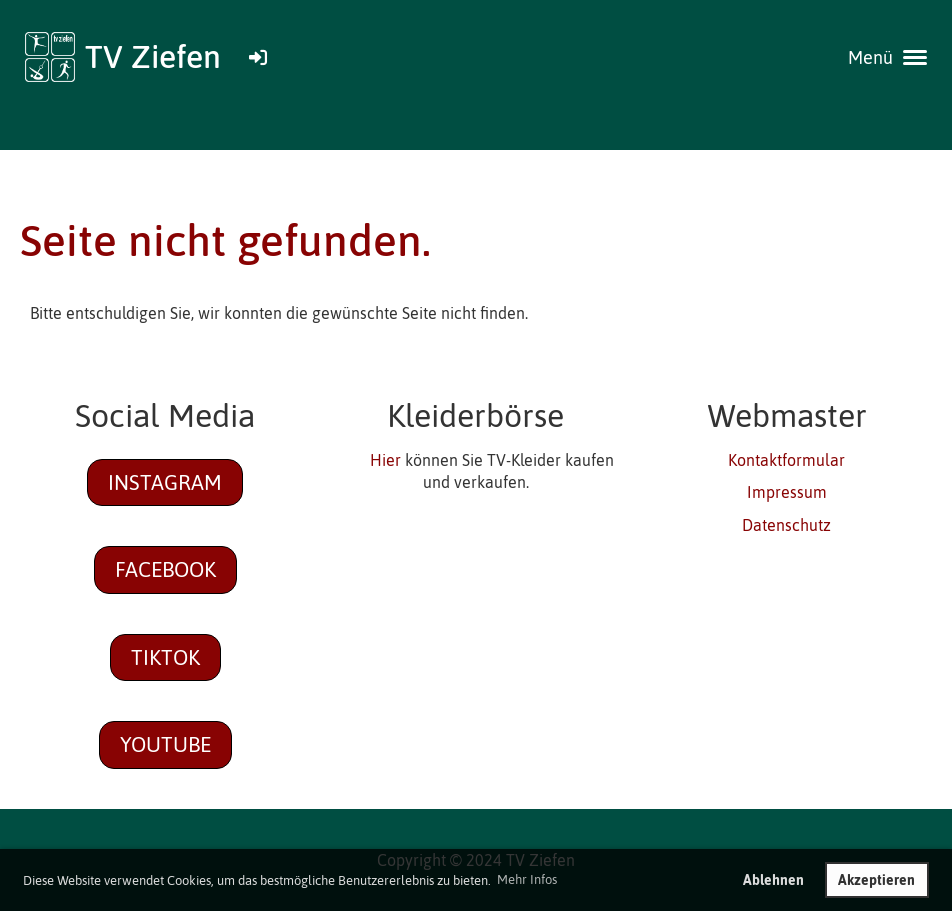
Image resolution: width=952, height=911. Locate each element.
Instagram (165, 482)
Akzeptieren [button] (876, 880)
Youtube (165, 744)
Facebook (165, 569)
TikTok (165, 657)
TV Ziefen (153, 56)
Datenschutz (786, 525)
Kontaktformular (786, 460)
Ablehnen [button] (773, 880)
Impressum (787, 492)
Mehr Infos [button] (527, 879)
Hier (385, 460)
